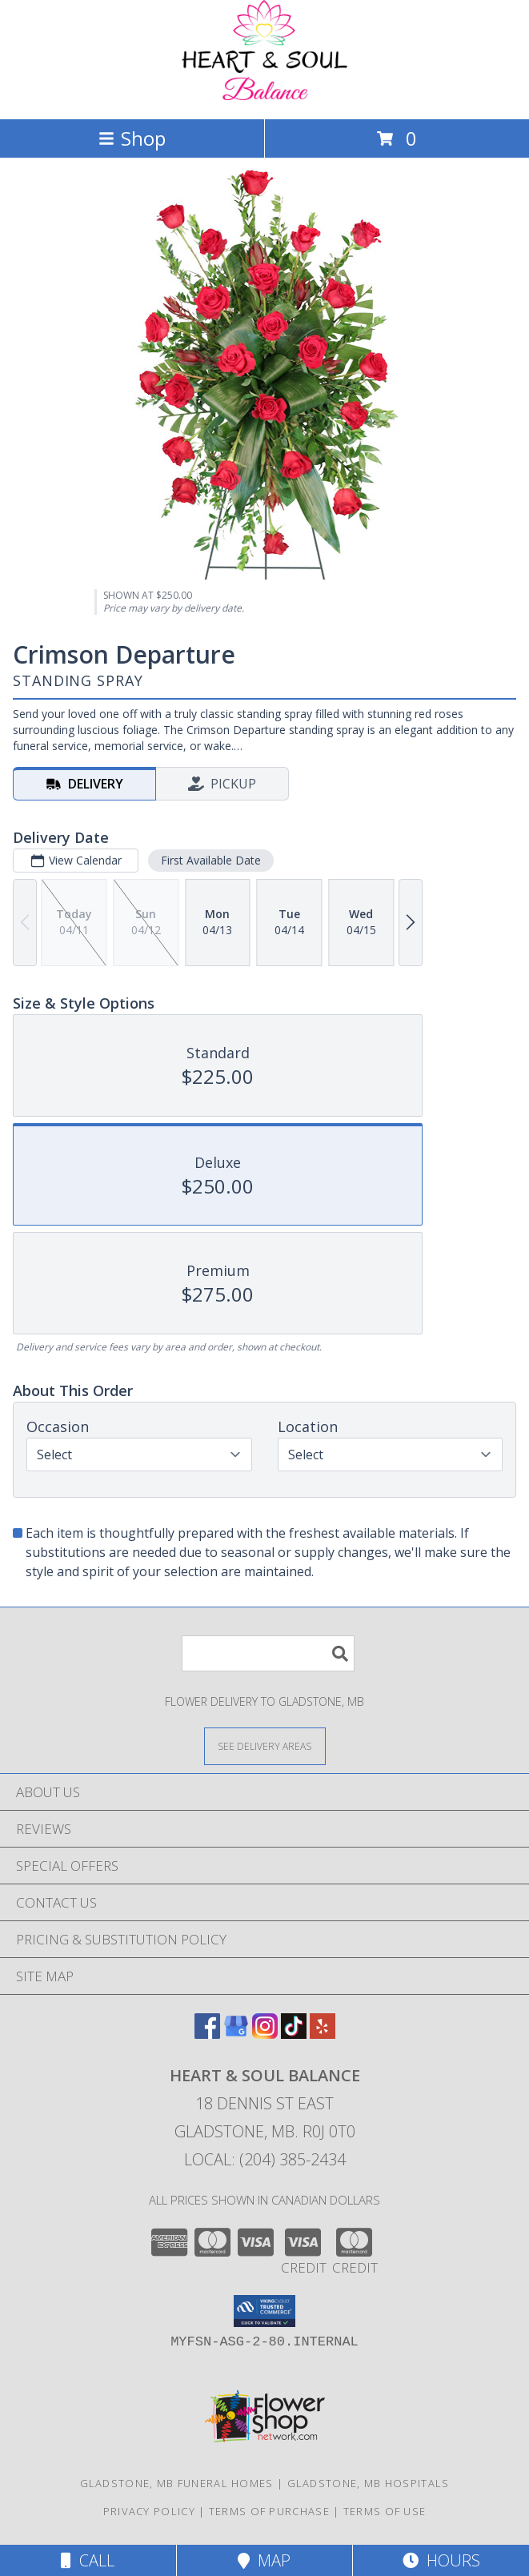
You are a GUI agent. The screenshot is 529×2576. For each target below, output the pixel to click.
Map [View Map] (264, 2560)
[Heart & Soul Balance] (264, 95)
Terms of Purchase (269, 2511)
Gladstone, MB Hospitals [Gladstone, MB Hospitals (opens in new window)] (368, 2483)
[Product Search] (268, 1653)
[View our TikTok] (294, 2033)
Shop (132, 138)
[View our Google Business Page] (236, 2033)
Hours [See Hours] (441, 2560)
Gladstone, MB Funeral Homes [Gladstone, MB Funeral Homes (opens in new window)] (177, 2483)
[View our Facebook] (207, 2033)
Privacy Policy (149, 2511)
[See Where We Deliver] (265, 1745)
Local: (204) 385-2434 (265, 2159)
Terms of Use (385, 2511)
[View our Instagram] (265, 2033)
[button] (264, 2311)
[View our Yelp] (322, 2033)
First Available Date (211, 860)
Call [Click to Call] (87, 2560)
